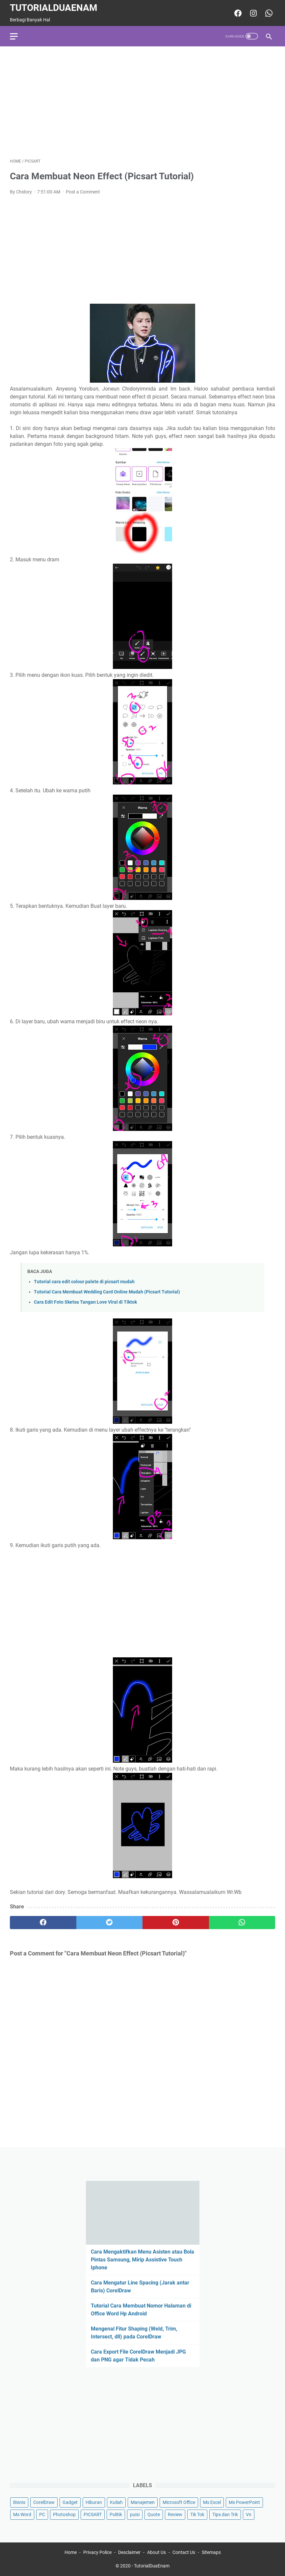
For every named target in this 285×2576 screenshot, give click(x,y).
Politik (116, 2514)
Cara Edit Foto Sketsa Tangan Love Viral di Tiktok (85, 1302)
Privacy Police (97, 2552)
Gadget (70, 2502)
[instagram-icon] (253, 13)
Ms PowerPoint (244, 2502)
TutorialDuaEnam (53, 7)
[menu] (18, 36)
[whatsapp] (242, 1922)
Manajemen (143, 2502)
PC (42, 2514)
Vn (248, 2514)
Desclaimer (129, 2552)
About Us (156, 2552)
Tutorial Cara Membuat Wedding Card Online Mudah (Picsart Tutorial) (107, 1292)
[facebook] (43, 1922)
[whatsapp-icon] (268, 13)
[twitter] (109, 1922)
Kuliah (116, 2502)
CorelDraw (44, 2502)
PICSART (93, 2514)
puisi (135, 2514)
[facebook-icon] (237, 13)
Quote (153, 2514)
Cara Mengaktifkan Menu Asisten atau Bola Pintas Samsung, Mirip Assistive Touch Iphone (142, 2260)
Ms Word (22, 2514)
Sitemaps (211, 2552)
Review (175, 2514)
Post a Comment (83, 191)
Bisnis (19, 2502)
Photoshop (64, 2514)
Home (71, 2552)
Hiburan (94, 2502)
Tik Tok (197, 2514)
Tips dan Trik (225, 2514)
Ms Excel (212, 2502)
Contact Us (183, 2552)
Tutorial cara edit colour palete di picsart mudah (84, 1282)
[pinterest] (175, 1922)
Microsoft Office (179, 2502)
